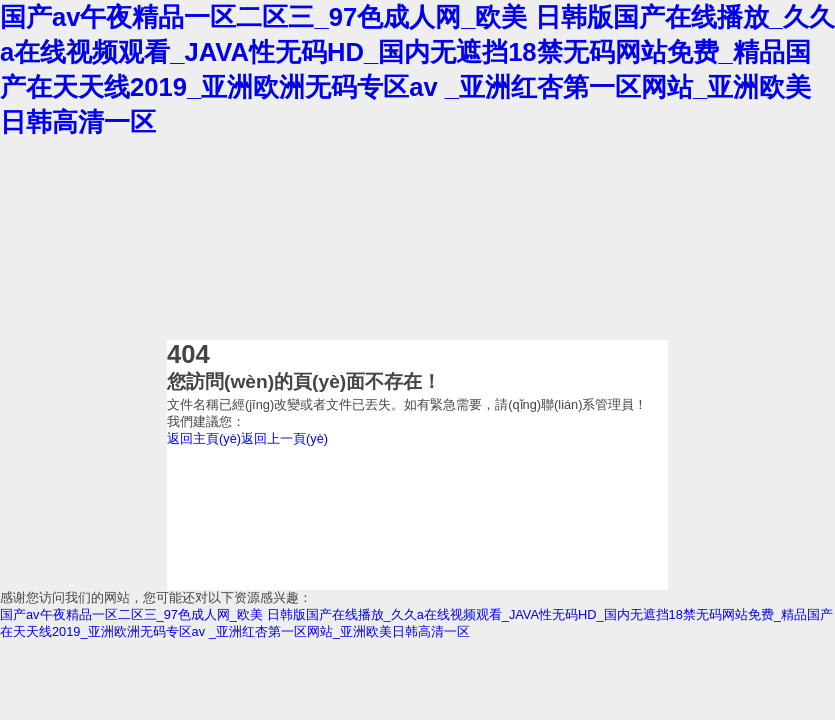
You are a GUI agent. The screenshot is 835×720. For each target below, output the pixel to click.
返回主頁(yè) (204, 438)
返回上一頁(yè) (284, 438)
